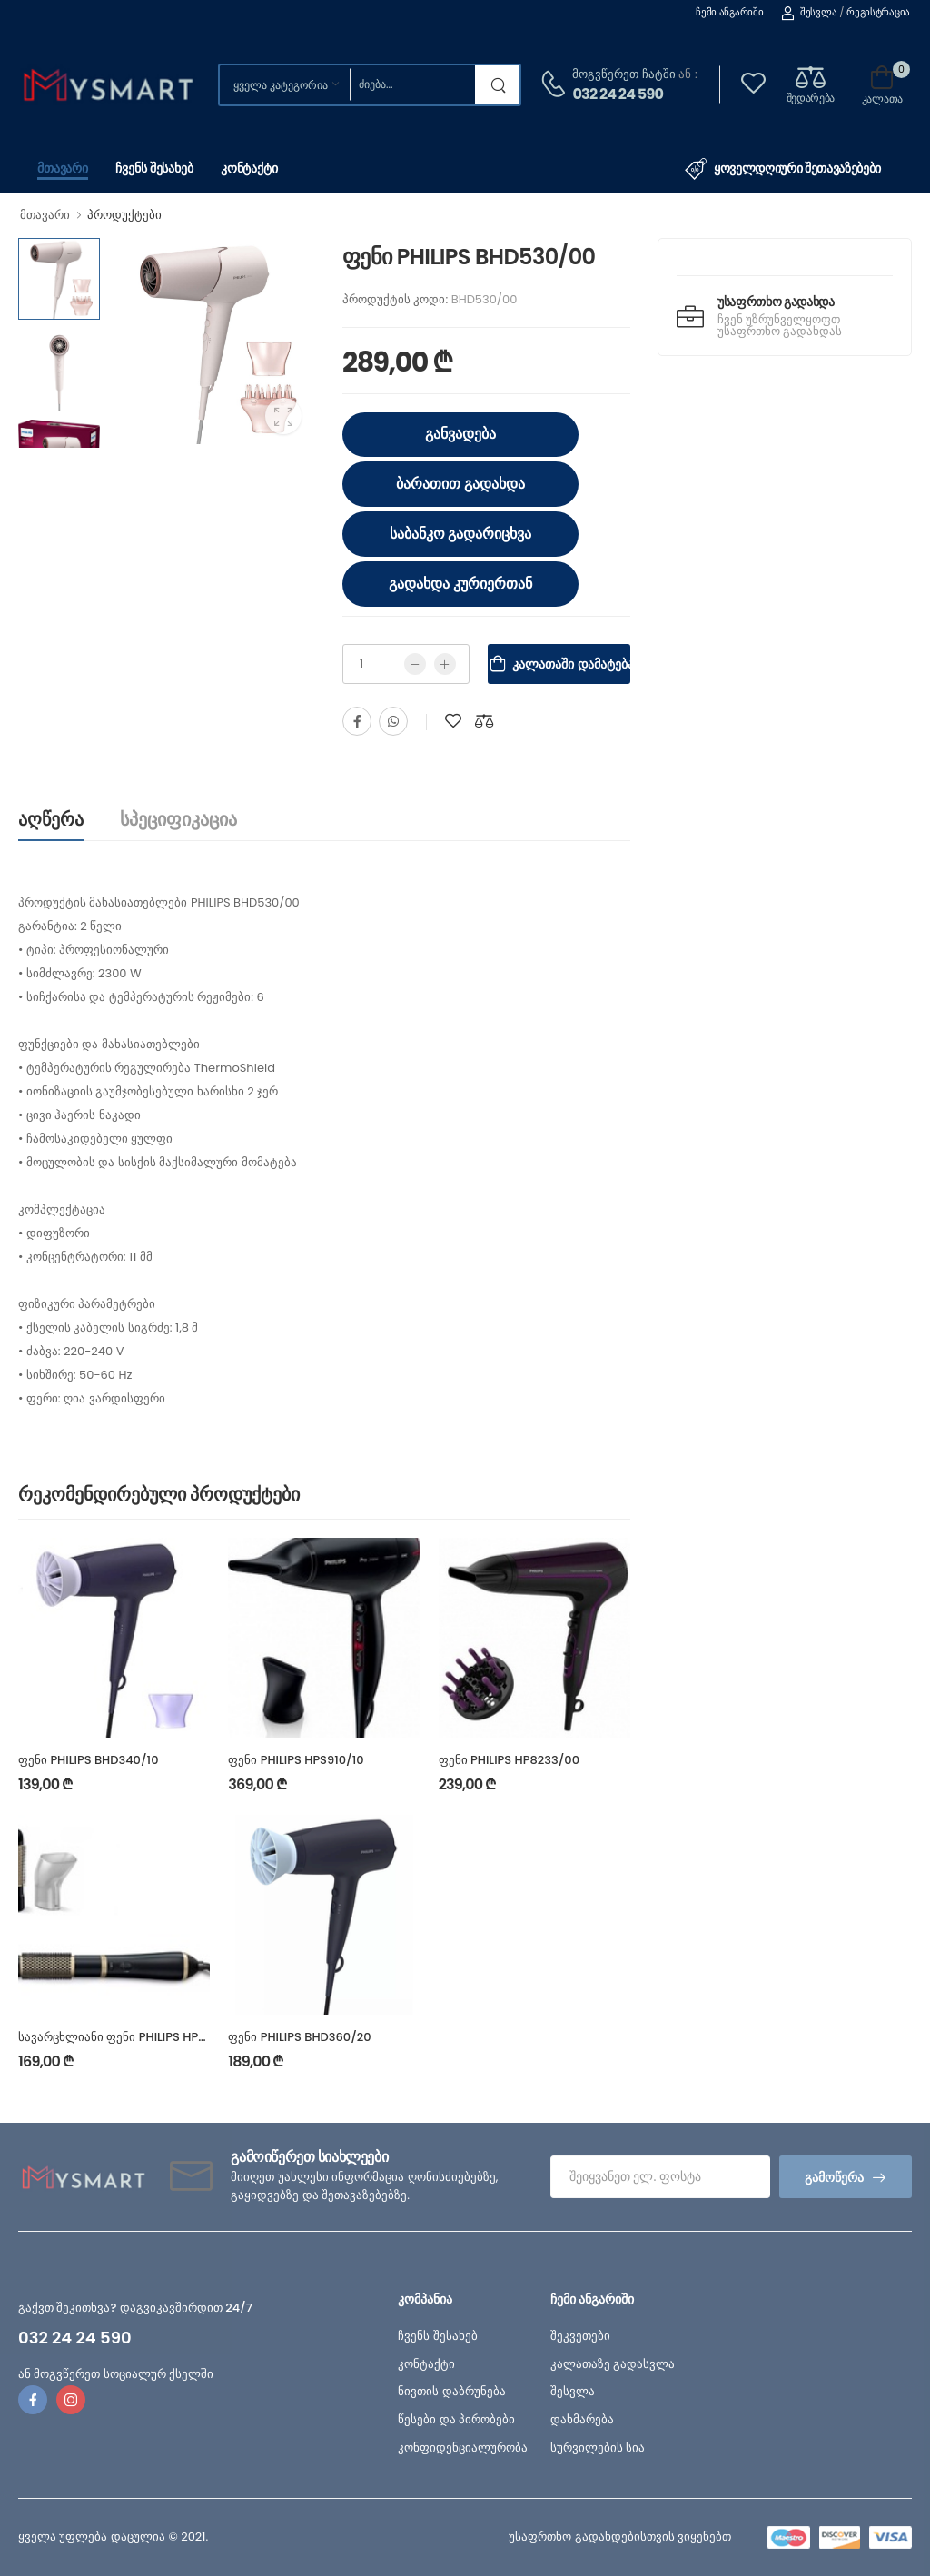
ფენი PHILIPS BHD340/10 (88, 1760)
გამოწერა (834, 2177)
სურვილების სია (597, 2447)
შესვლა (808, 12)
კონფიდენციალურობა (463, 2447)
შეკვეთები (580, 2335)
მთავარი (62, 168)
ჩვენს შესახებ (154, 168)
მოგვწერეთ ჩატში (623, 74)
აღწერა (51, 819)
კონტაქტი (249, 168)
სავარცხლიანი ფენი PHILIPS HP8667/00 (133, 2037)
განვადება (460, 433)
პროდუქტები (124, 214)
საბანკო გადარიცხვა (461, 533)
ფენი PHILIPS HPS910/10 (295, 1760)
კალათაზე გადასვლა (612, 2364)
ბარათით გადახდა (460, 483)
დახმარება (582, 2419)
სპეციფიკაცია (178, 819)
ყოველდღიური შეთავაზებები (783, 169)
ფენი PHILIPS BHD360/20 (299, 2037)
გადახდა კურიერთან (460, 583)
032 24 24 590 (617, 94)
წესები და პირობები (456, 2419)
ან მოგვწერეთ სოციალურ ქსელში (115, 2374)
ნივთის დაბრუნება (451, 2391)
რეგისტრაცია (878, 12)
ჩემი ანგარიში (729, 12)
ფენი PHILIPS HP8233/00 (509, 1760)
